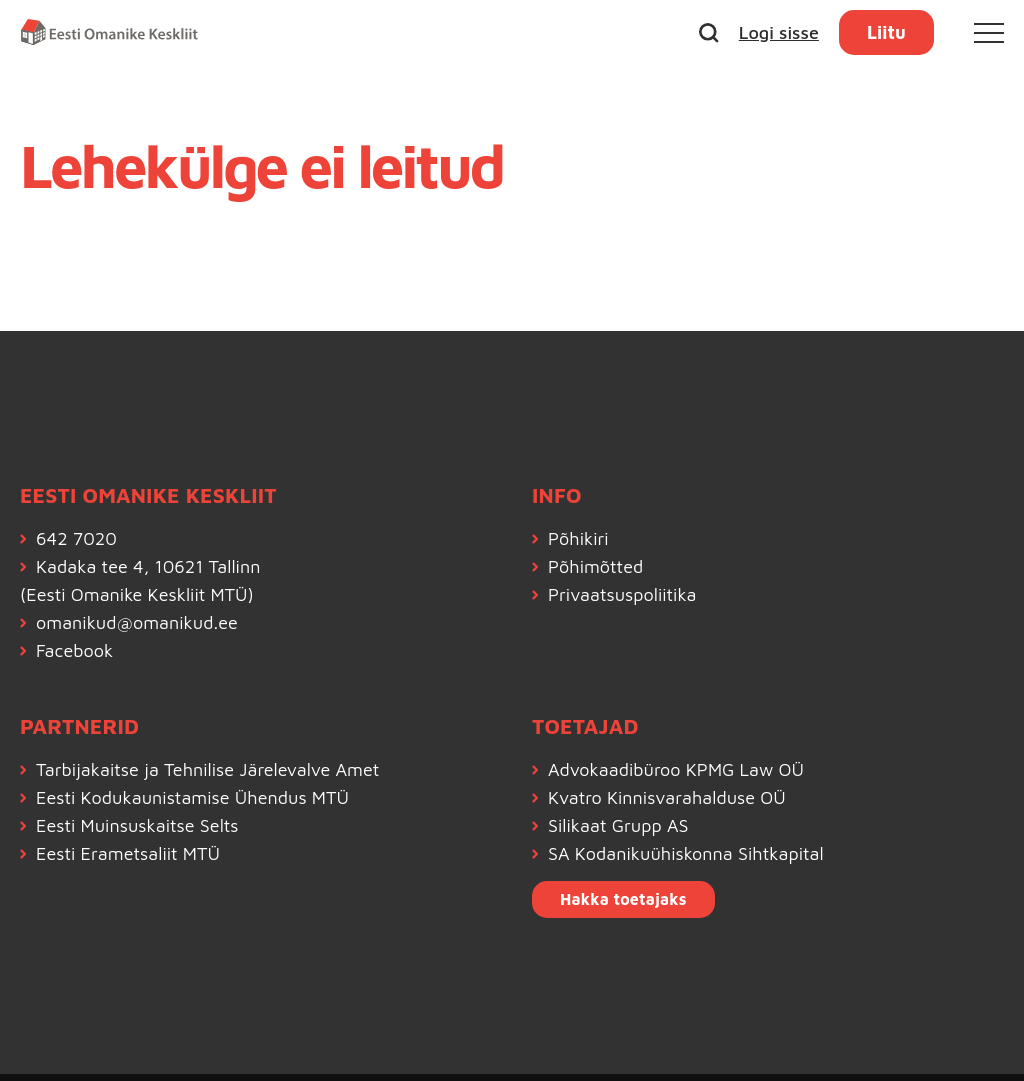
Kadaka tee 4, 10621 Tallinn (148, 566)
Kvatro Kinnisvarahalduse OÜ (667, 797)
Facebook (74, 650)
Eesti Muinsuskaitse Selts (137, 825)
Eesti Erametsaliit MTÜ (128, 853)
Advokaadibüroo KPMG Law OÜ (676, 769)
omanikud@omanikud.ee (137, 622)
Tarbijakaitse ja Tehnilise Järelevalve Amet (207, 769)
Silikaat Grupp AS (618, 825)
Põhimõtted (595, 566)
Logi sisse (779, 32)
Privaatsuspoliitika (622, 594)
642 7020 (76, 538)
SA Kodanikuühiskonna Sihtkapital (686, 853)
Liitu (886, 32)
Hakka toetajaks (623, 899)
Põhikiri (578, 538)
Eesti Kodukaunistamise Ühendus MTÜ (192, 797)
